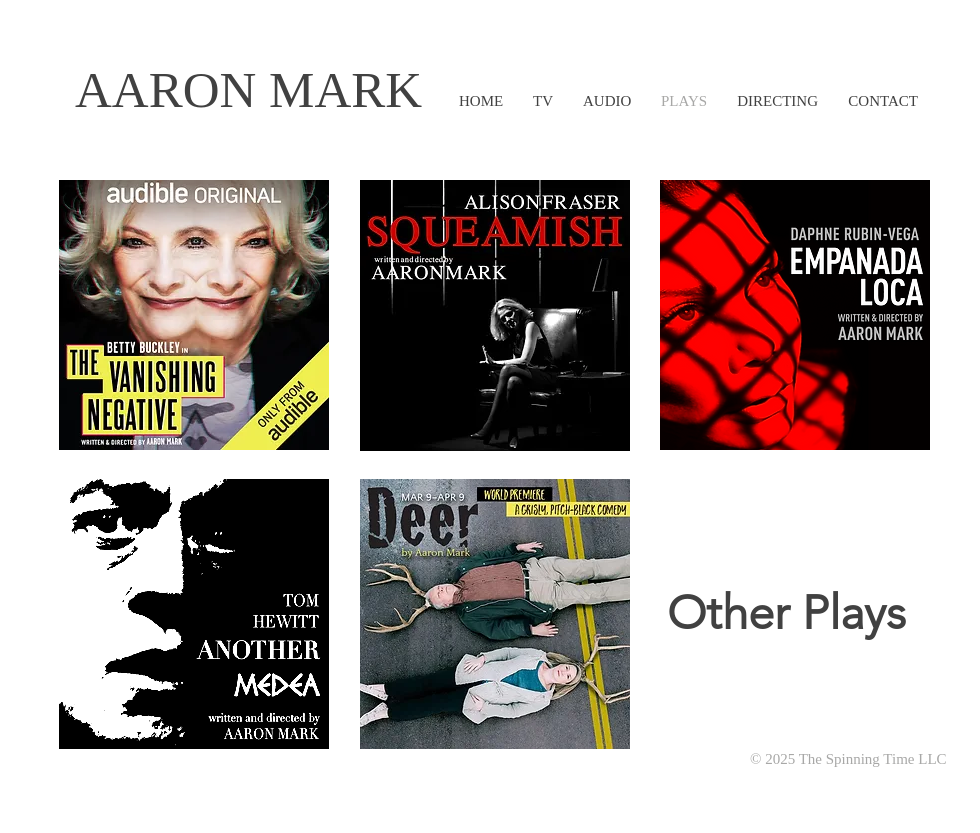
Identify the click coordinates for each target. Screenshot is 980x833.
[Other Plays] (786, 614)
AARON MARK (248, 90)
